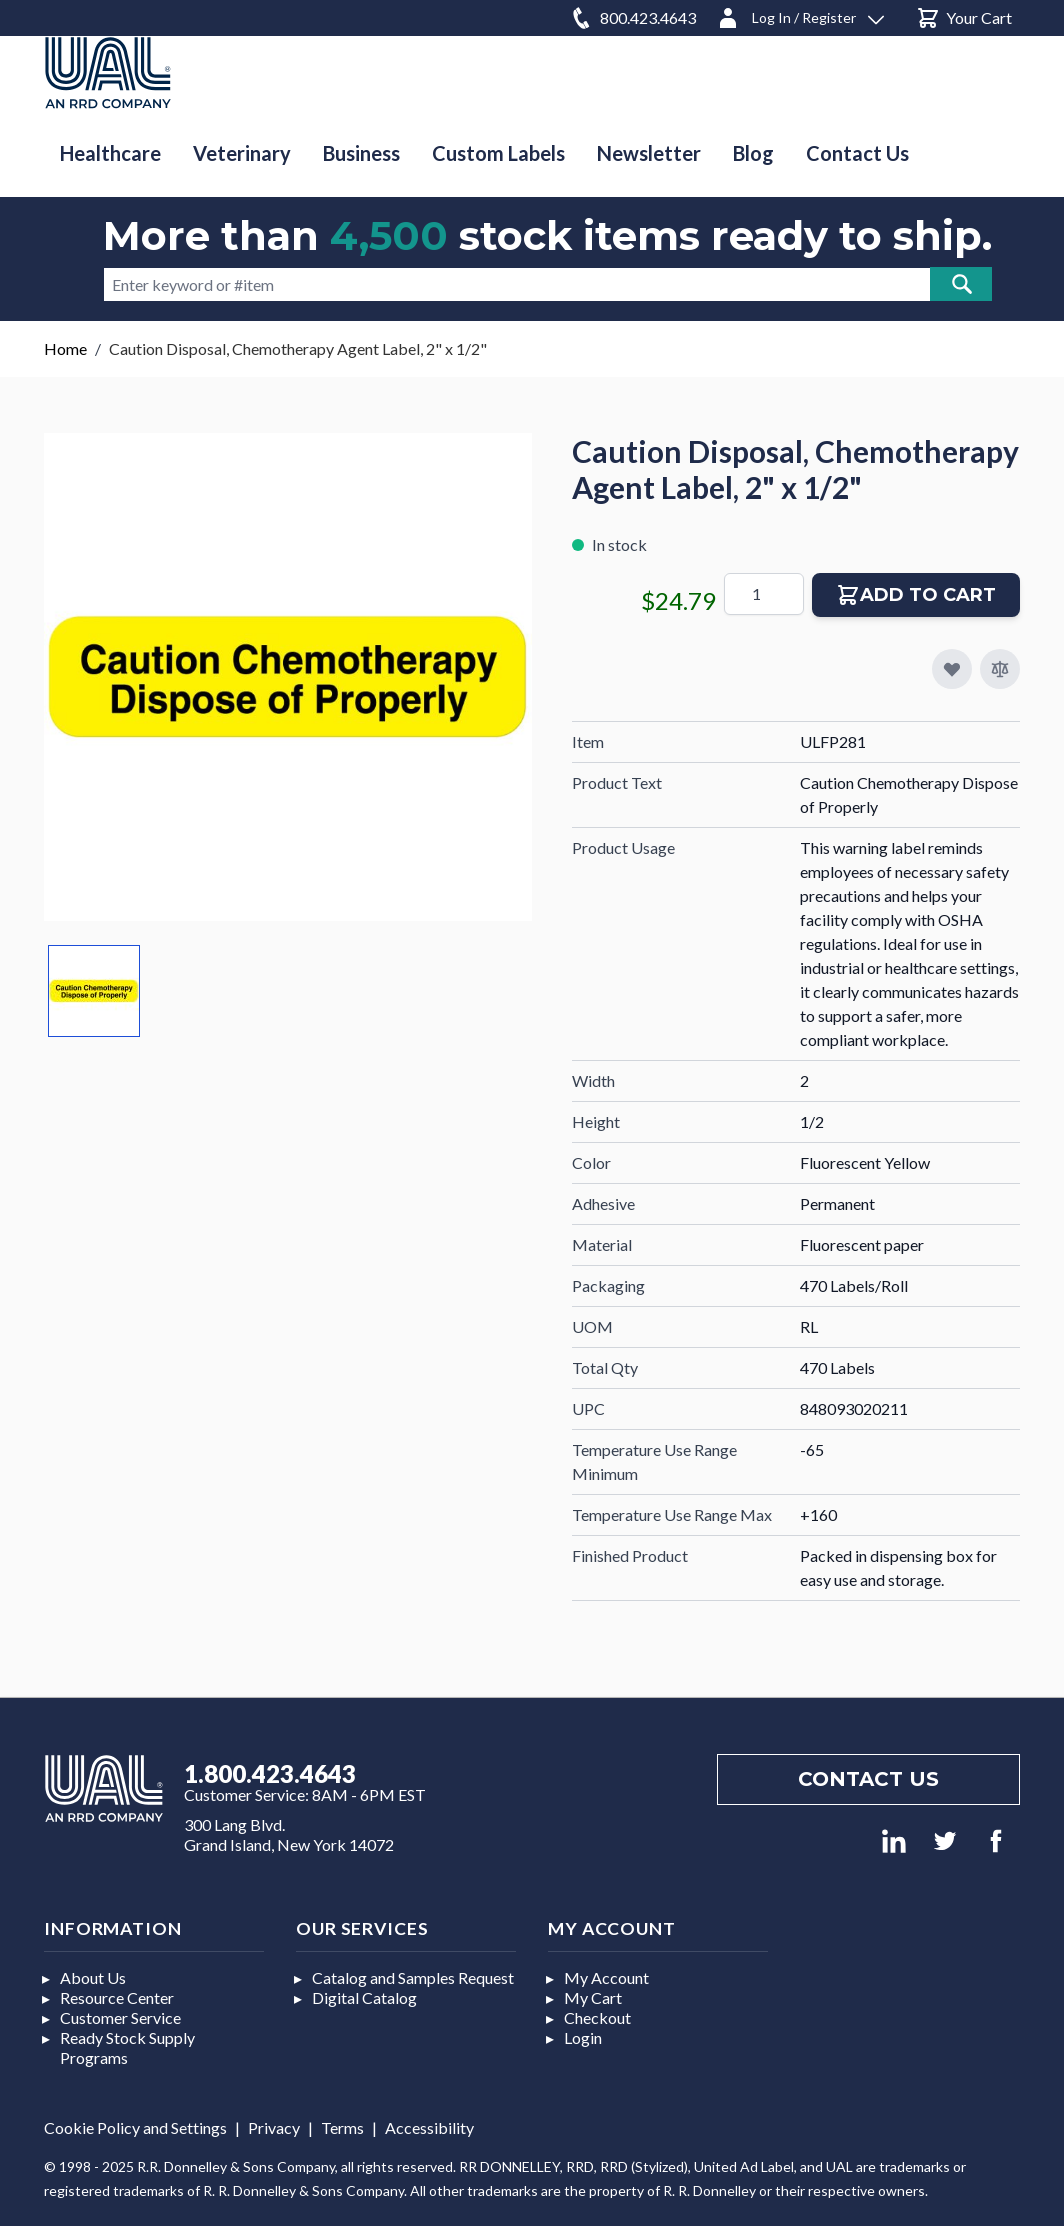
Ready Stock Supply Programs (127, 2047)
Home (65, 348)
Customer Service (120, 2017)
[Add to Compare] (1000, 669)
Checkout (597, 2017)
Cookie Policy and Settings (135, 2127)
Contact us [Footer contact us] (868, 1779)
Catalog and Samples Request (413, 1977)
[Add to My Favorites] (952, 669)
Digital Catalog (364, 1997)
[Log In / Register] (800, 14)
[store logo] (108, 72)
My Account (606, 1977)
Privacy (274, 2127)
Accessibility (429, 2127)
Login (583, 2037)
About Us (93, 1977)
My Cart (593, 1997)
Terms (342, 2127)
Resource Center (117, 1997)
